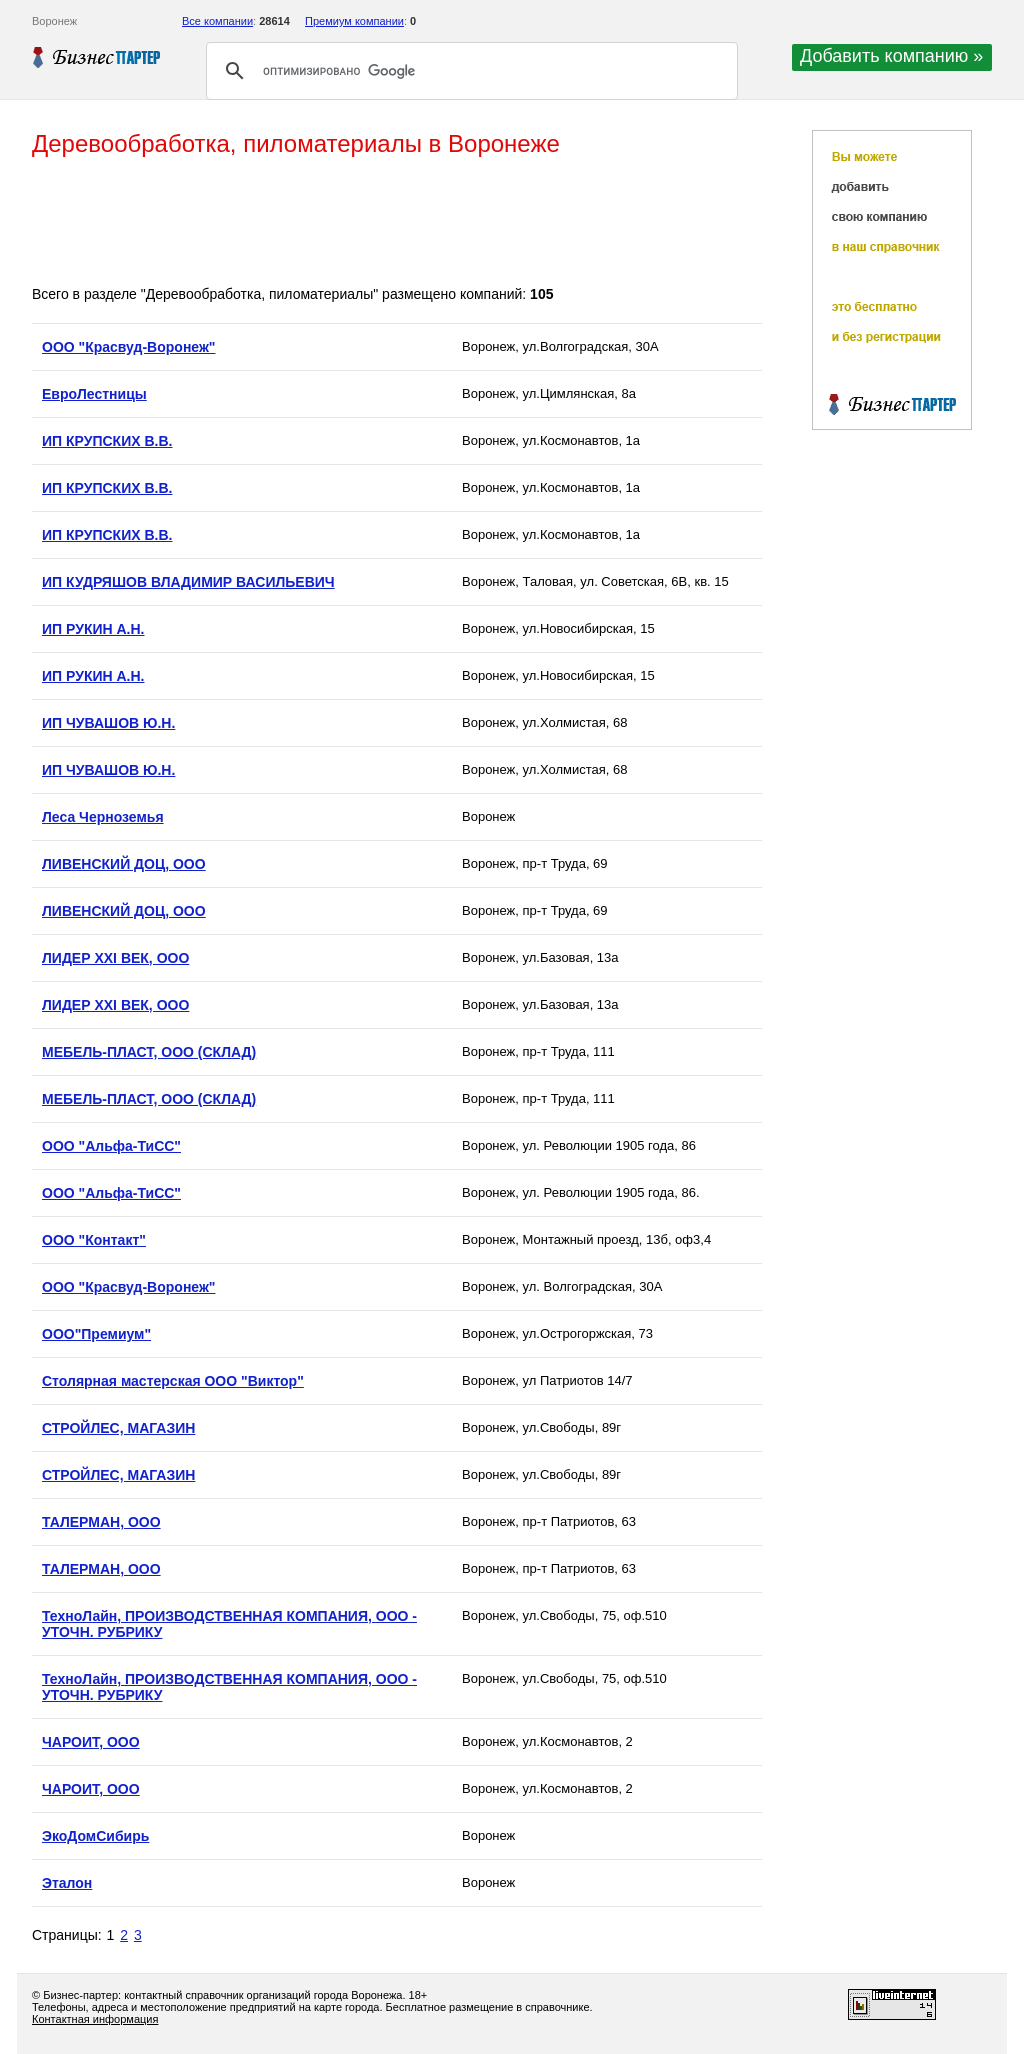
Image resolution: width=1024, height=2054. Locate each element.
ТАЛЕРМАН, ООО (101, 1522)
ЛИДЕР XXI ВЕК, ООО (115, 958)
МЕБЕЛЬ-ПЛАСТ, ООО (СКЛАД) (149, 1052)
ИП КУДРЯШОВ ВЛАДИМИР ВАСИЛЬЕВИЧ (188, 582)
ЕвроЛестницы (94, 394)
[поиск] (469, 71)
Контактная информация (95, 2019)
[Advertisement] (396, 223)
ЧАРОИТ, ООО (91, 1742)
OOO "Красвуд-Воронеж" (129, 347)
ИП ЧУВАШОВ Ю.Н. (108, 723)
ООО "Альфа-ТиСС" (111, 1146)
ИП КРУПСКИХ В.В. (107, 441)
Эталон (67, 1883)
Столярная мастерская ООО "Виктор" (173, 1381)
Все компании (217, 21)
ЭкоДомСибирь (95, 1836)
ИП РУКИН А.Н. (93, 629)
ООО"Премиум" (96, 1334)
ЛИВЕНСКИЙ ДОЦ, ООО (124, 864)
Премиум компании (354, 21)
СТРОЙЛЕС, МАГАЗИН (118, 1428)
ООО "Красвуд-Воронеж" (129, 1287)
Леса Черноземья (103, 817)
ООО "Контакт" (94, 1240)
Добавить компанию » (891, 56)
